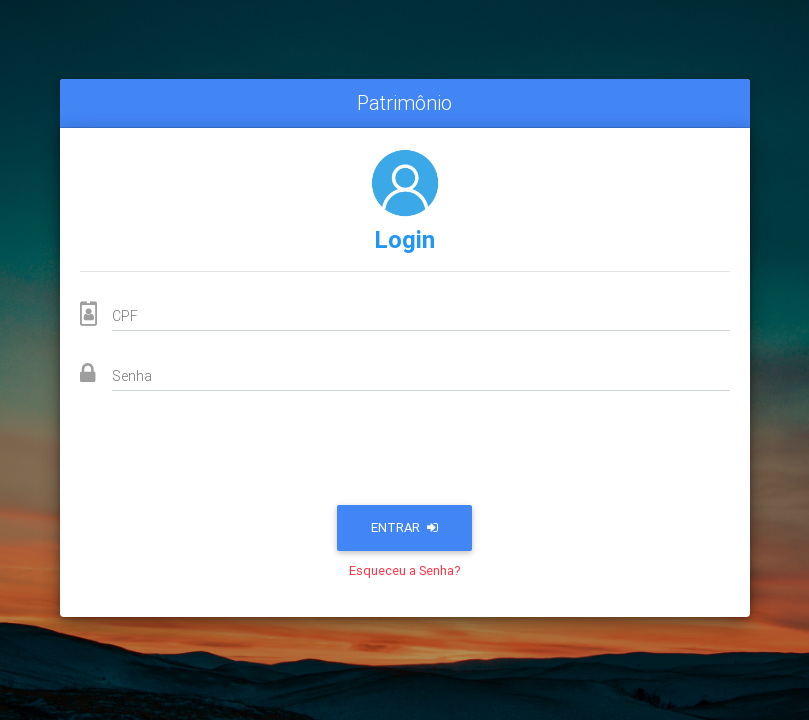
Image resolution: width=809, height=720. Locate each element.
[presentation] (405, 454)
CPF (125, 316)
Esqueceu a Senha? (405, 570)
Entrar (404, 527)
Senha (132, 376)
